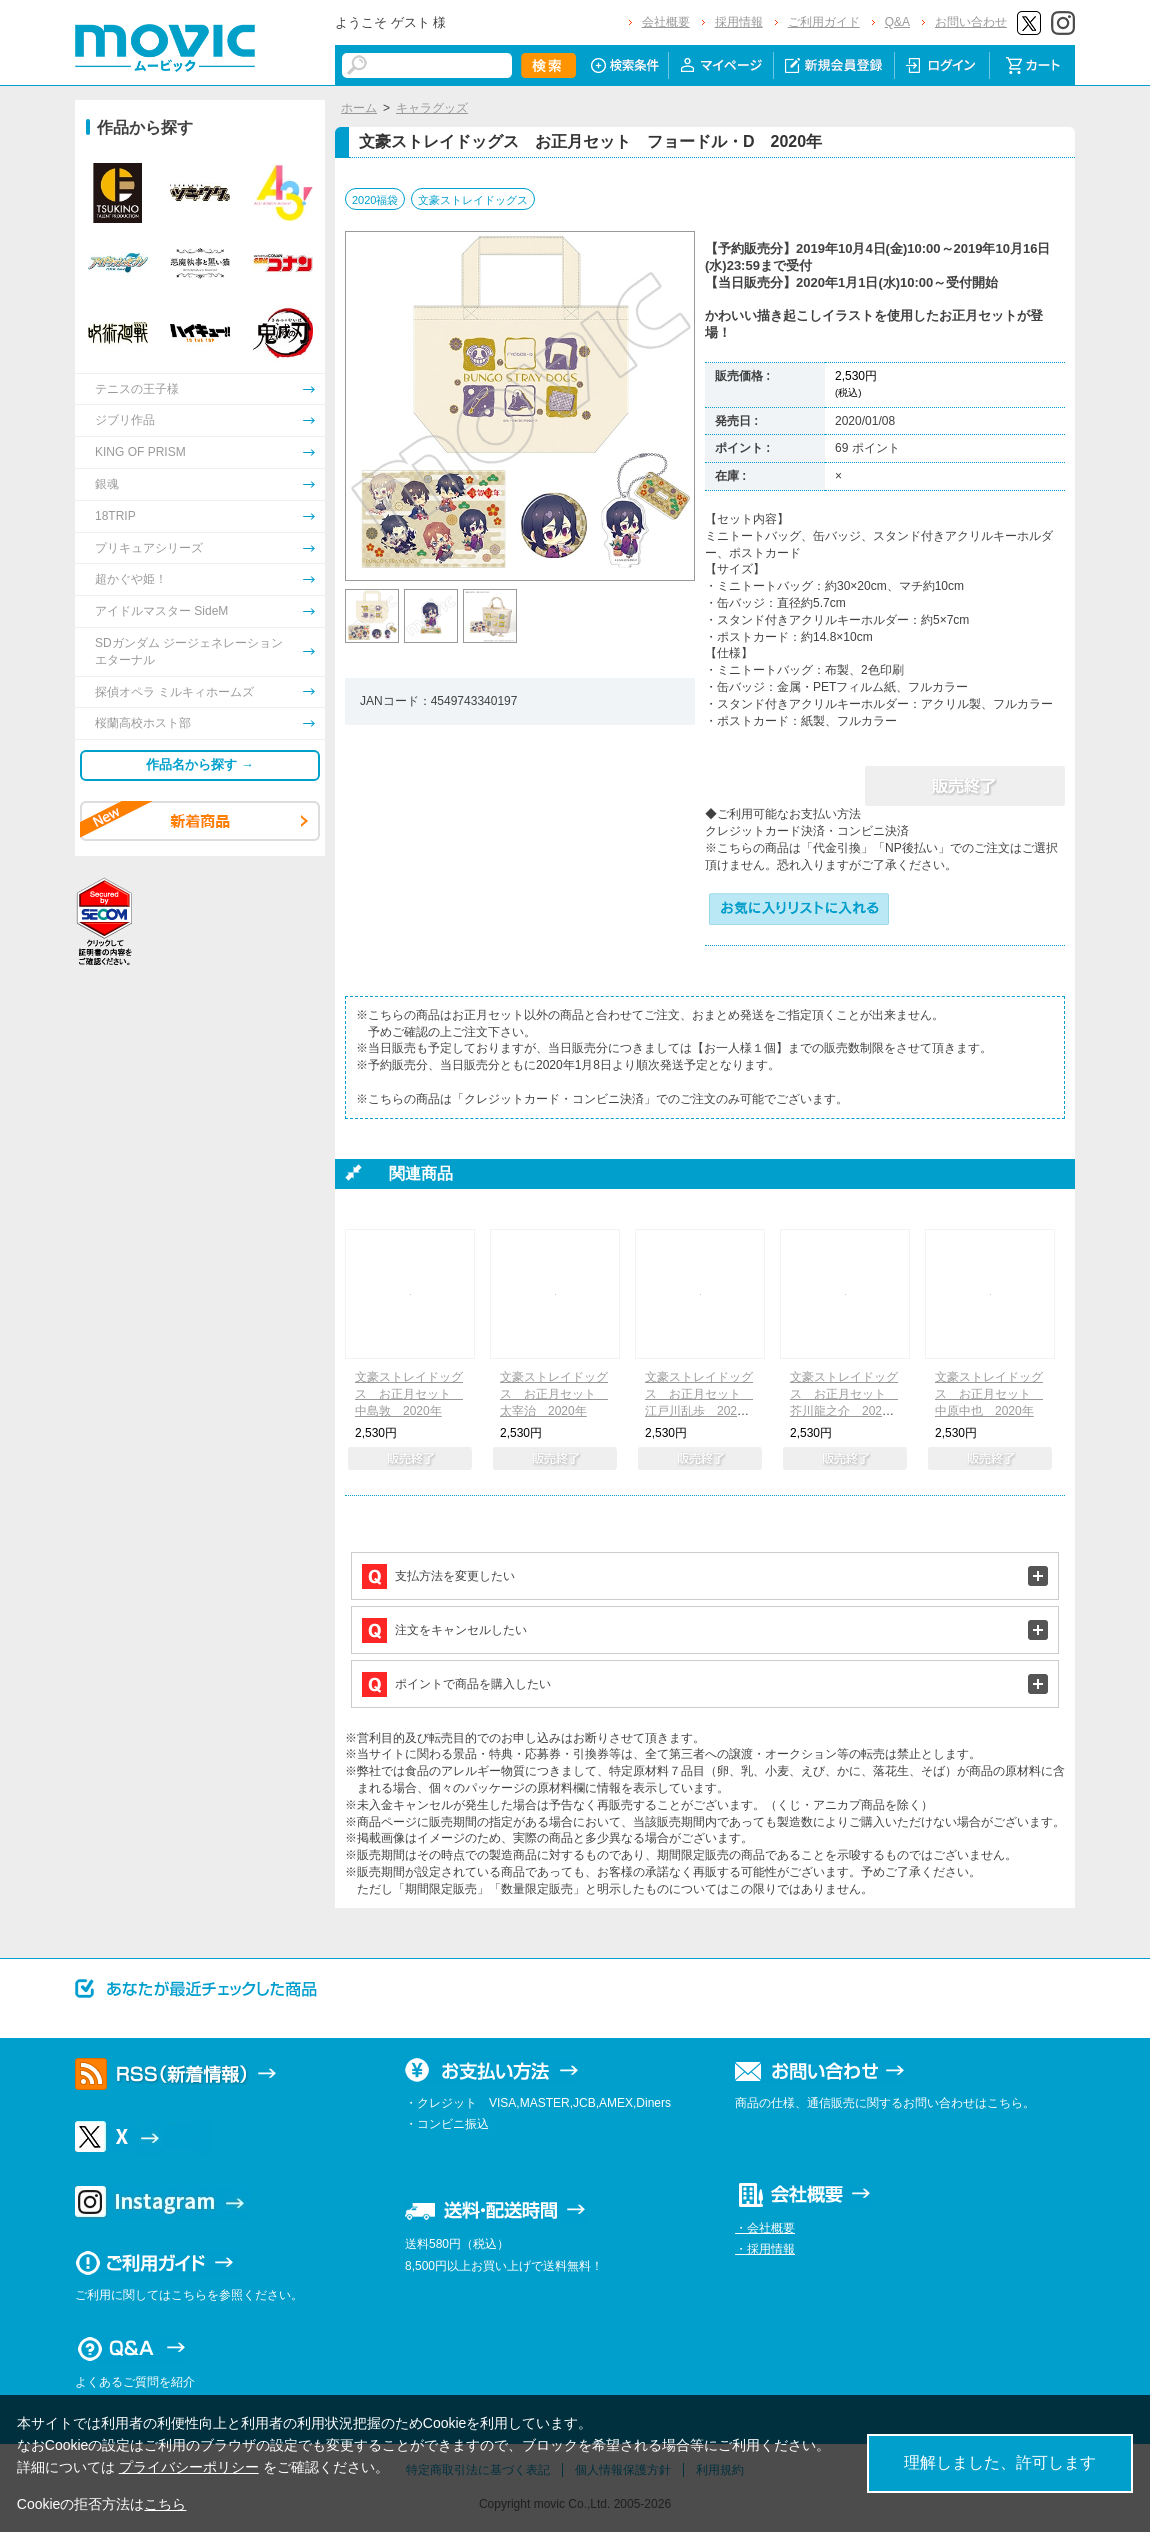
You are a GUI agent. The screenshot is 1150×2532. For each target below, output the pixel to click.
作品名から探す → (200, 764)
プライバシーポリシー (189, 2467)
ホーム (359, 108)
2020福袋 (375, 200)
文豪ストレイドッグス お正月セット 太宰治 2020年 (554, 1394)
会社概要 (666, 22)
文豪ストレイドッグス (473, 200)
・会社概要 (765, 2228)
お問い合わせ (971, 22)
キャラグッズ (432, 108)
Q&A (897, 22)
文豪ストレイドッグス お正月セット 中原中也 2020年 (989, 1394)
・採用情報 (765, 2249)
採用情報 (739, 22)
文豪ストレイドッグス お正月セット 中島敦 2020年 (409, 1394)
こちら (165, 2504)
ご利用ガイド (824, 22)
